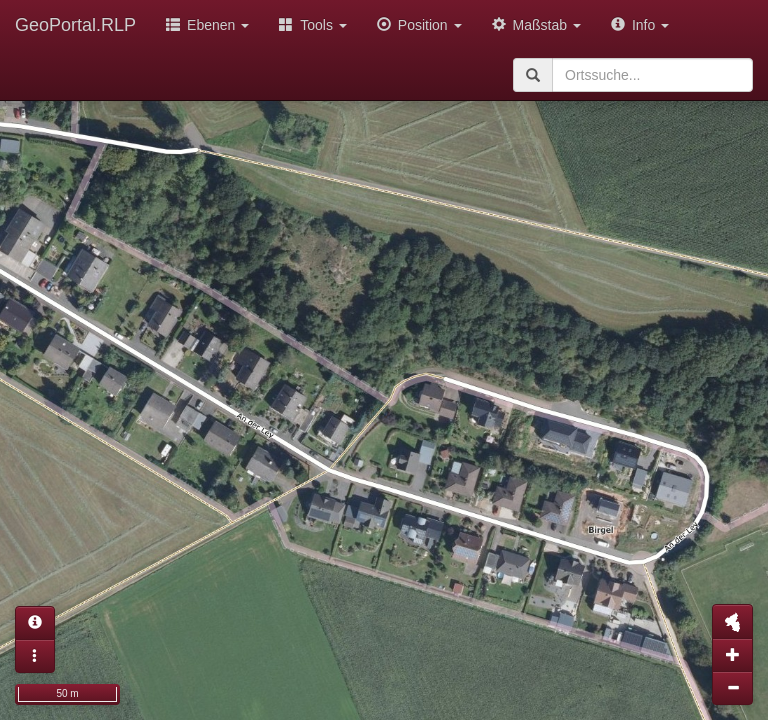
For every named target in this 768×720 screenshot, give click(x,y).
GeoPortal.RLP (75, 25)
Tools (313, 25)
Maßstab (536, 25)
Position (419, 25)
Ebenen (207, 25)
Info (640, 25)
